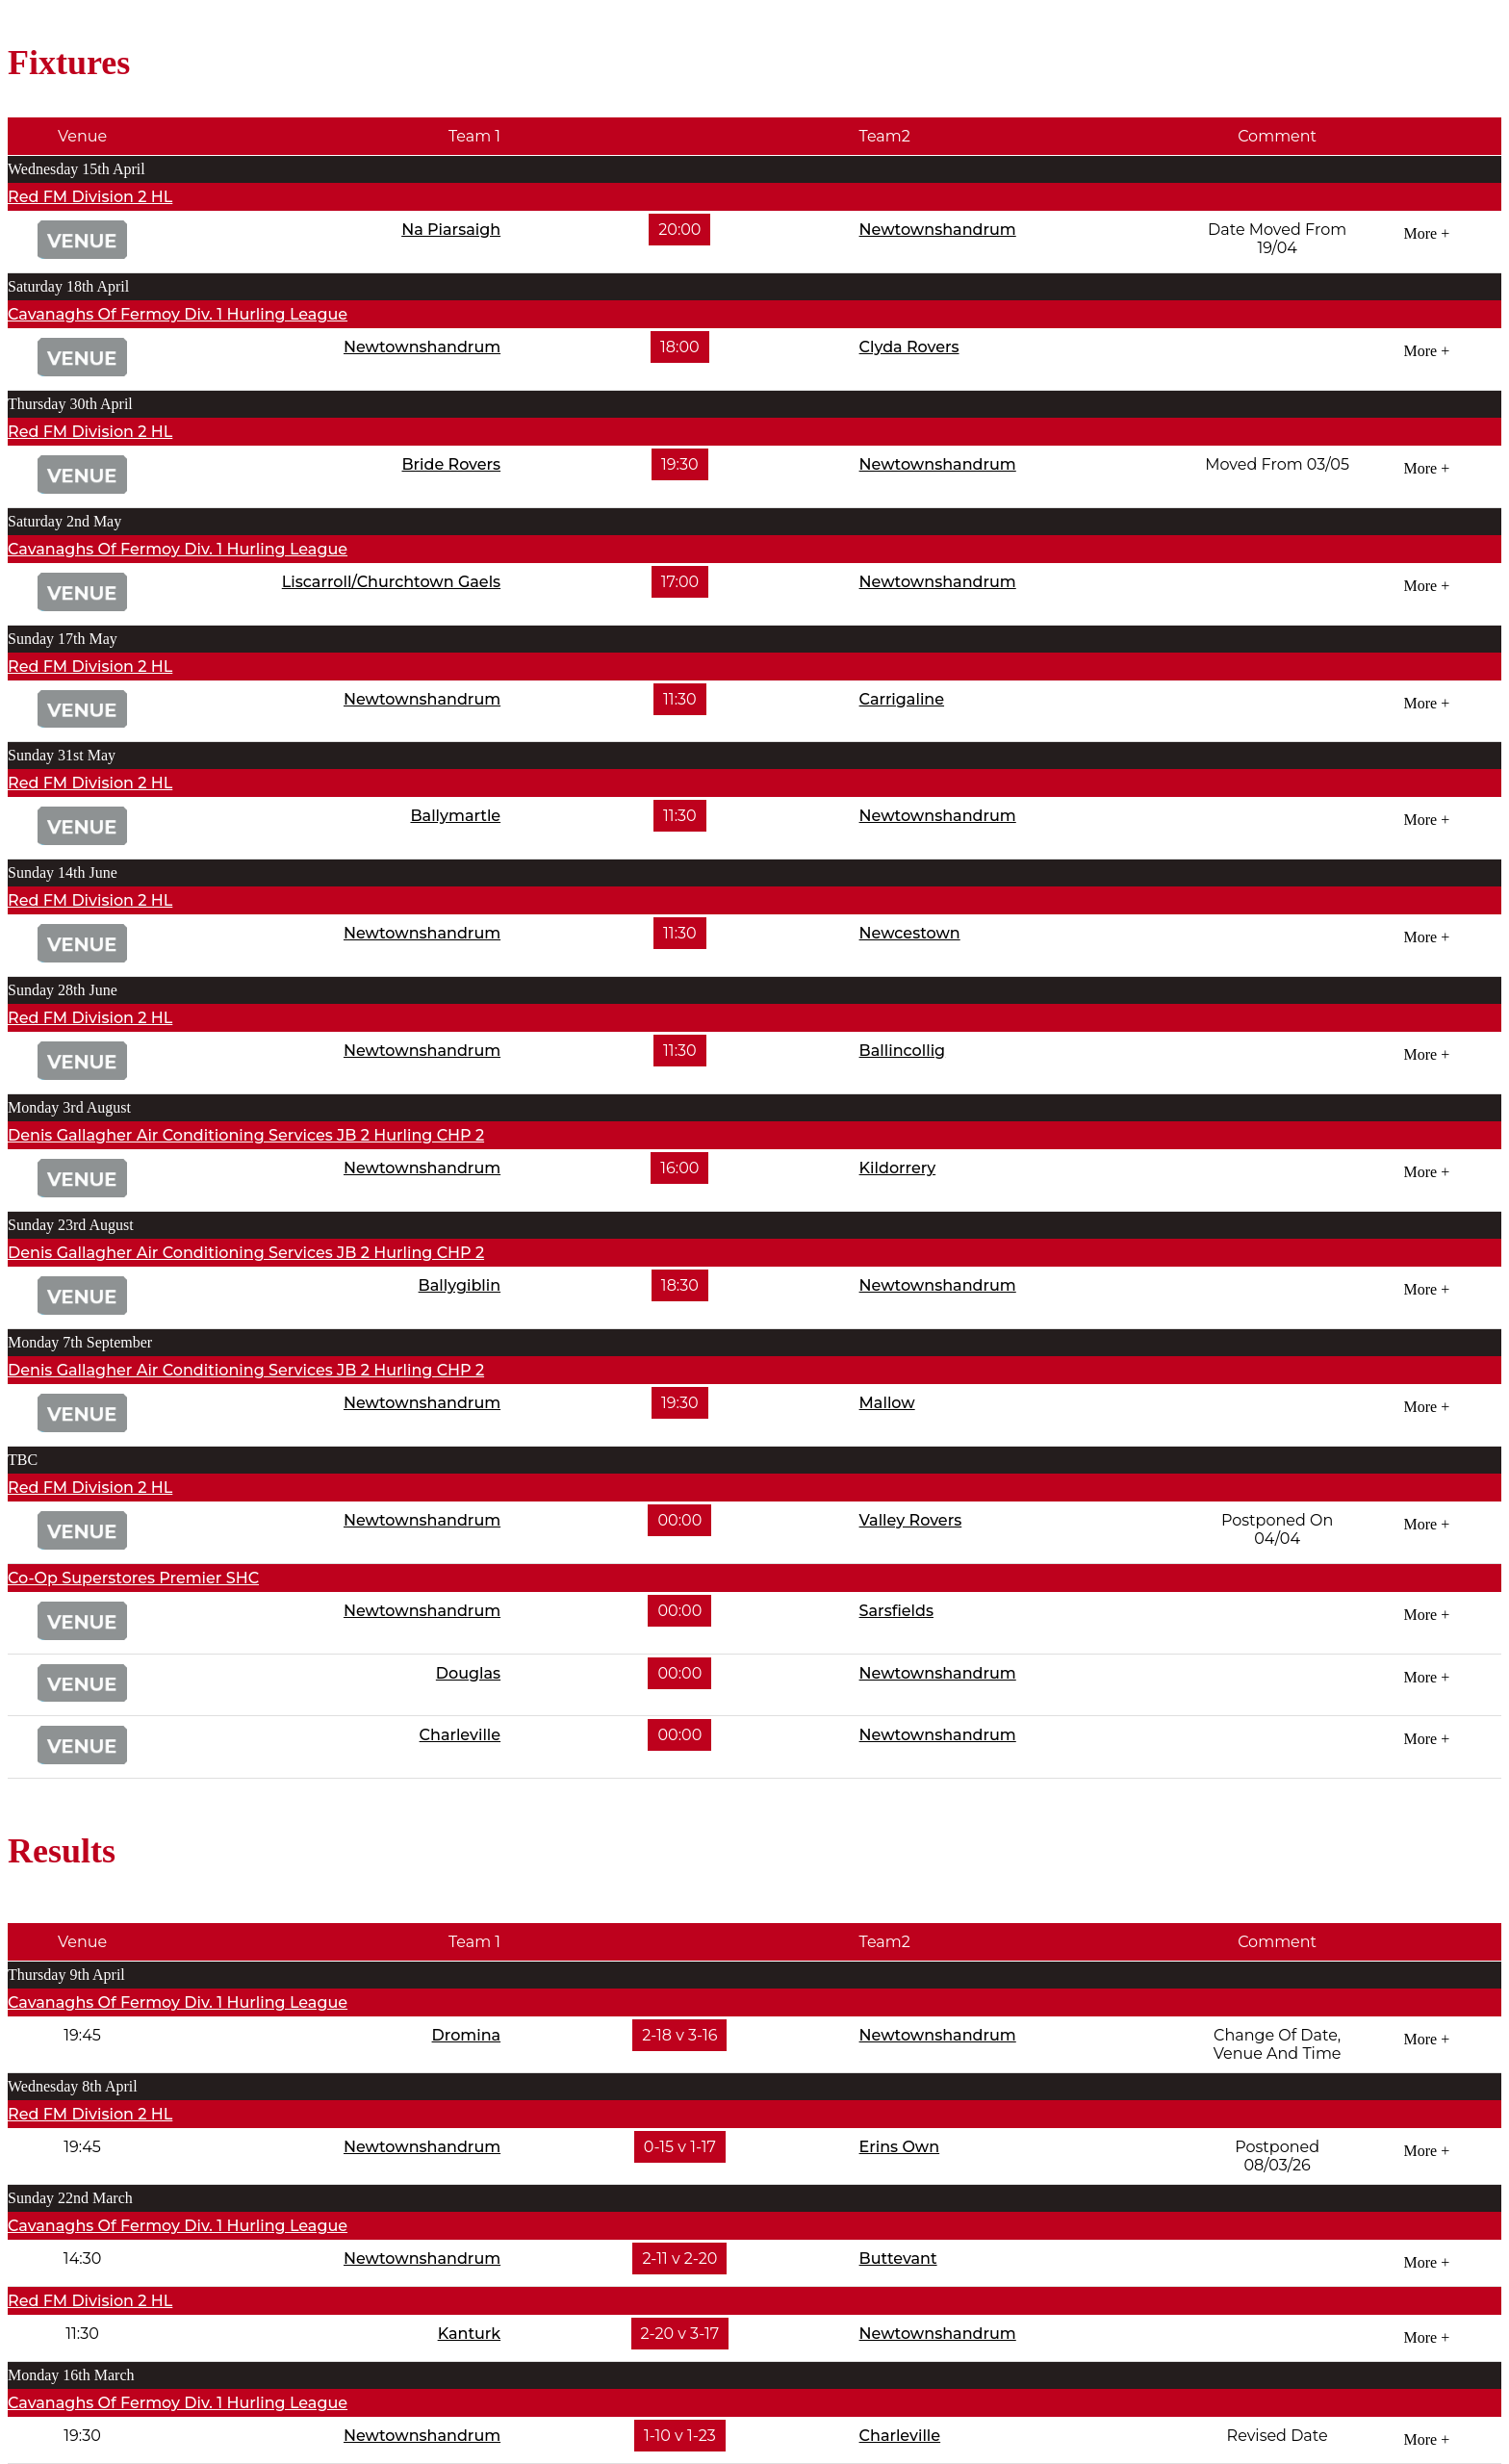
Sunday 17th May (62, 638)
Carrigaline (901, 699)
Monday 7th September (80, 1342)
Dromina (466, 2035)
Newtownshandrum (937, 229)
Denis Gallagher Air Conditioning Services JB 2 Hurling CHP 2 (246, 1135)
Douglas (468, 1673)
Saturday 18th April (68, 286)
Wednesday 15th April (76, 169)
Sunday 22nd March (70, 2198)
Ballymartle (455, 816)
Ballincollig (902, 1050)
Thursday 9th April (66, 1974)
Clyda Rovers (909, 347)
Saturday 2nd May (64, 521)
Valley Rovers (910, 1520)
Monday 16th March (71, 2375)
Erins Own (899, 2147)
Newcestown (909, 933)
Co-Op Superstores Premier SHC (133, 1578)
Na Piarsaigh (450, 229)
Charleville (460, 1735)
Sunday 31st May (61, 755)
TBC (23, 1459)
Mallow (887, 1403)
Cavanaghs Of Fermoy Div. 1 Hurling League (177, 314)
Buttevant (898, 2258)
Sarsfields (896, 1611)
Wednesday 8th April (73, 2086)
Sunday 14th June (62, 872)
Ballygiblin (460, 1285)
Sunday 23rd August (71, 1225)
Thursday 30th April (70, 404)
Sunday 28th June (62, 990)
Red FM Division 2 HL (90, 197)
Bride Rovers (450, 464)
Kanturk (469, 2333)
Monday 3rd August (69, 1107)
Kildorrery (897, 1168)
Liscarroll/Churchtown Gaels (391, 582)
